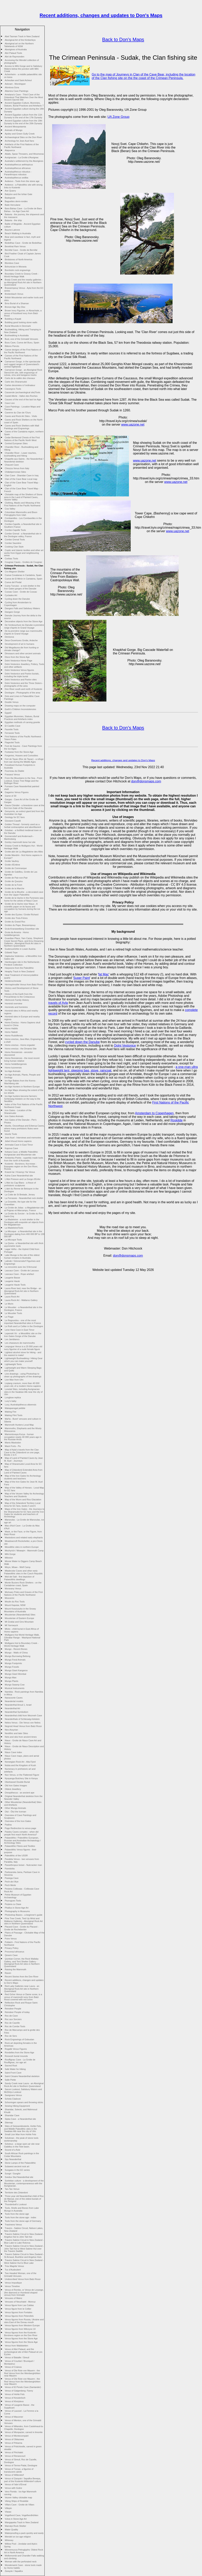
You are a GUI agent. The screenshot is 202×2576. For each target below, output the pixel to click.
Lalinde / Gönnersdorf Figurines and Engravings (22, 1262)
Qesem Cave (11, 1955)
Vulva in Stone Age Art (16, 2519)
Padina (8, 1824)
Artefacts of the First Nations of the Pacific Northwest (21, 145)
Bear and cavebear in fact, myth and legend (22, 238)
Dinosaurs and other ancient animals (23, 653)
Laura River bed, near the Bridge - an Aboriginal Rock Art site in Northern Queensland (22, 1291)
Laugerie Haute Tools (15, 1285)
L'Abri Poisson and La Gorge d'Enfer (22, 1179)
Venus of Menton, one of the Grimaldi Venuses (22, 2421)
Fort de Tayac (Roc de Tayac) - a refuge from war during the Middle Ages (24, 760)
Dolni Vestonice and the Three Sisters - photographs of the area (23, 684)
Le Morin (9, 1304)
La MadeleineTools (14, 1228)
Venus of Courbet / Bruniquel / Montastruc (19, 2362)
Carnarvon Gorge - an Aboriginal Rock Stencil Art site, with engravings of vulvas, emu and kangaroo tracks (23, 372)
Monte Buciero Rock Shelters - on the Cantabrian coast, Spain (22, 1584)
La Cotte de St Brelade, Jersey (20, 1194)
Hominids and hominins (16, 1007)
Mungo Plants (11, 1681)
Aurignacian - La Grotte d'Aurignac (22, 157)
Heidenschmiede (13, 981)
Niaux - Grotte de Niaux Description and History (24, 1747)
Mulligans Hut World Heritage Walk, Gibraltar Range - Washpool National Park (22, 1637)
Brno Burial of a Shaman (17, 303)
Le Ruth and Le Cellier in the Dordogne (24, 1326)
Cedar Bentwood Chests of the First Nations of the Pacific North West (22, 438)
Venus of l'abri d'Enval (15, 2484)
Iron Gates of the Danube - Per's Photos (20, 1121)
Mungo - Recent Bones (16, 1649)
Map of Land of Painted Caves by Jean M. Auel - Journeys (23, 1459)
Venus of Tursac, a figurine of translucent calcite (18, 2470)
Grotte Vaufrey (12, 861)
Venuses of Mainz (13, 2298)
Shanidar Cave (12, 2115)
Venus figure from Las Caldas (19, 2305)
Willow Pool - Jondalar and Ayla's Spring (20, 2545)
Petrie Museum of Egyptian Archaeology (17, 1896)
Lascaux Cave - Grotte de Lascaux (22, 1270)
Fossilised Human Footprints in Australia (19, 766)
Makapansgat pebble (15, 1408)
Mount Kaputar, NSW (15, 1605)
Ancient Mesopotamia (15, 126)
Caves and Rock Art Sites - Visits (21, 416)
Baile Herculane (12, 205)
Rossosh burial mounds (16, 2056)
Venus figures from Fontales (18, 2312)
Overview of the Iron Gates (18, 1821)
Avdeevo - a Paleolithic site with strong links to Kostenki (23, 186)
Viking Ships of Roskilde (16, 2501)
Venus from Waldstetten (16, 2345)
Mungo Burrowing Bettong (17, 1656)
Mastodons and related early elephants (24, 1537)
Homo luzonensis (13, 1067)
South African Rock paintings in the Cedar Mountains (21, 2154)
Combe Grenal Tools (15, 539)
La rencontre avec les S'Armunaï (21, 1267)
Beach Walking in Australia (18, 233)
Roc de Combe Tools (15, 2026)
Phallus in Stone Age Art (16, 1908)
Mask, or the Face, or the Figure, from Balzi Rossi (23, 1533)
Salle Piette (10, 2080)
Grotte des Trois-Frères (16, 918)
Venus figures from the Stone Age (21, 2338)
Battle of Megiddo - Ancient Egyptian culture (22, 225)
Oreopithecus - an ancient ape (19, 1792)
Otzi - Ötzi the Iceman (15, 1811)
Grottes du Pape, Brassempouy (20, 925)
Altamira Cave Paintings (16, 91)
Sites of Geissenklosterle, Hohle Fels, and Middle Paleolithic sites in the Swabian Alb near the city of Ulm (22, 2128)
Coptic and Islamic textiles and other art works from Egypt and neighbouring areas (23, 553)
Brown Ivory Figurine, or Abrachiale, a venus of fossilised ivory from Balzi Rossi (23, 313)
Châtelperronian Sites (15, 472)
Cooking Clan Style (14, 546)
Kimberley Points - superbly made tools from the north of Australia (23, 1159)
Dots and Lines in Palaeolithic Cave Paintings (21, 697)
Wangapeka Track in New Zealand (22, 2522)
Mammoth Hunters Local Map (19, 1425)
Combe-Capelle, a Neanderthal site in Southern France (23, 525)
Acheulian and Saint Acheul (18, 80)
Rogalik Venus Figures (16, 2049)
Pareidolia (10, 1868)
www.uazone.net (132, 424)
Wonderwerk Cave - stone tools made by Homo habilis (23, 2566)
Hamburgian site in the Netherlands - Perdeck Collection (22, 963)
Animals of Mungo (14, 130)
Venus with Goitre (13, 2488)
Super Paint (81, 978)
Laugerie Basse (12, 1277)
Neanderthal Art (12, 1708)
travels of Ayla (58, 1002)
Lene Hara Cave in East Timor (19, 1330)
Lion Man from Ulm (14, 1379)
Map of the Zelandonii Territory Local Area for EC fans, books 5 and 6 (22, 1504)
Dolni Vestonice (125, 1045)
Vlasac (8, 2512)
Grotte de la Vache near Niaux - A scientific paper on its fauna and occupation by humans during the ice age (22, 908)
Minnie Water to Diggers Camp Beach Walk (23, 1562)
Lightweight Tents (13, 1364)
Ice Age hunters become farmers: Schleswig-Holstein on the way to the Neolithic (22, 1098)
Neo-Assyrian (11, 1730)
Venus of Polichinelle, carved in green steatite (23, 2447)
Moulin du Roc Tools (15, 1601)
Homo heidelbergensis (16, 1064)
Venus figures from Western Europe (22, 2325)
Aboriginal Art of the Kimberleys (20, 40)
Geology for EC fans (15, 817)
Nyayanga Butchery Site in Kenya (21, 1778)
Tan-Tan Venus (12, 2189)
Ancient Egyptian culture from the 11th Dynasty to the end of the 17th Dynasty (23, 116)
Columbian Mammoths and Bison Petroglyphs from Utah (20, 513)
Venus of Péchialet (14, 2452)
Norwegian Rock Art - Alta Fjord (20, 1762)
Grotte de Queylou (14, 881)
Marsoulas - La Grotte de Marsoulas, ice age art (24, 1521)
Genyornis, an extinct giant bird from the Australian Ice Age (24, 812)
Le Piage (9, 1317)
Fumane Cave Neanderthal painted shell (21, 787)
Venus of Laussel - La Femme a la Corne (21, 2412)
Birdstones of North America (18, 259)
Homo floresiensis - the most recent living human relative (21, 1059)
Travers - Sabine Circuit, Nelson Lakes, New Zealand (23, 2229)
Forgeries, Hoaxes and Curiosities (21, 755)
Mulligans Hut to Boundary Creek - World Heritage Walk (21, 1644)
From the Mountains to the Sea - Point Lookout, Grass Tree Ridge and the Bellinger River (23, 780)
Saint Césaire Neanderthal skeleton (22, 2076)
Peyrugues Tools (13, 1900)
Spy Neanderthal (13, 2159)
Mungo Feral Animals (15, 1660)
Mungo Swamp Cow (14, 1684)
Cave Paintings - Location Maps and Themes (22, 408)
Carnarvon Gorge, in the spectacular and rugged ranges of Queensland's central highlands (22, 364)
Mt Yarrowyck (11, 1625)
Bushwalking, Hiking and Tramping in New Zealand (22, 330)
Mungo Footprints (13, 1663)
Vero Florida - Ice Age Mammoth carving (20, 2493)
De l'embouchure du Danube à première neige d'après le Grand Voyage (24, 626)
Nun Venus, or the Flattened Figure (22, 1775)
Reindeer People (13, 2008)
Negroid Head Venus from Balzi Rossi (23, 1726)
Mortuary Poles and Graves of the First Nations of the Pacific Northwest (23, 1593)
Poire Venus (11, 1938)
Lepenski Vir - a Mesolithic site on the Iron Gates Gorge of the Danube (22, 1334)
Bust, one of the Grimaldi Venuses (21, 339)
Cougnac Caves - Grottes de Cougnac (23, 562)
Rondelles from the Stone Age (19, 2052)
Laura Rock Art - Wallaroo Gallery (21, 1300)
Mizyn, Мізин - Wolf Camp (17, 1567)
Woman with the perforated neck (21, 2561)
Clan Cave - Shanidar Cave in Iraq (21, 475)
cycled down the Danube (82, 1042)
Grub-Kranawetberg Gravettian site (22, 929)
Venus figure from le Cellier (18, 2309)
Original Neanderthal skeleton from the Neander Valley (23, 1797)
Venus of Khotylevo (14, 2401)
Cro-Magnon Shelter (15, 571)
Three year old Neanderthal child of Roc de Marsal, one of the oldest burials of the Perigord (24, 2198)
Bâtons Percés (12, 346)
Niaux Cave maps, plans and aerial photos (21, 1757)
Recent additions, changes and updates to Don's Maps (101, 15)
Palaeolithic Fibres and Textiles (20, 1846)
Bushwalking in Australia (17, 335)
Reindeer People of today (17, 2012)
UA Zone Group (118, 116)
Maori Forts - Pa (13, 1446)
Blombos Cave (12, 263)
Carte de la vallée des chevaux (20, 378)
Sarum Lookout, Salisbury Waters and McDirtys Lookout (23, 2090)
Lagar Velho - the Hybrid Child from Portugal (21, 1250)
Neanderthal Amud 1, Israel (18, 1705)
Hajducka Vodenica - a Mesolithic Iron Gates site (23, 957)
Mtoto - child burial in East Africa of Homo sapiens (21, 1630)
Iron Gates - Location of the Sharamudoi (18, 1111)
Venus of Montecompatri (17, 2436)
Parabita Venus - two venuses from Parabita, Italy (21, 1860)
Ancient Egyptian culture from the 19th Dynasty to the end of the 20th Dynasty (23, 122)
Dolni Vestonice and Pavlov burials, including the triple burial (21, 675)
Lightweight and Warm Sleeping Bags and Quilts (22, 1369)
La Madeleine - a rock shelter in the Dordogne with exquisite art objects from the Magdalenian (24, 1222)
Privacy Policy (12, 1948)
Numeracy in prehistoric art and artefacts (19, 1770)
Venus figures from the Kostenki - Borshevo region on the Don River (21, 2333)
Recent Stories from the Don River (21, 1976)
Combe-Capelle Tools (15, 530)
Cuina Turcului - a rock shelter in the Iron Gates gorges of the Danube (22, 587)
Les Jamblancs (12, 1339)
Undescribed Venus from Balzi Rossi (22, 2279)
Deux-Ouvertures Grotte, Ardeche (21, 640)
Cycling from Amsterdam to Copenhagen (17, 603)
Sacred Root (11, 2065)
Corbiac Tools (11, 558)
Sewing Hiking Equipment (17, 2106)
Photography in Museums (17, 1911)
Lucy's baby (10, 1401)
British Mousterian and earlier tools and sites (23, 298)
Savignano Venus (13, 2095)
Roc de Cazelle (12, 2023)
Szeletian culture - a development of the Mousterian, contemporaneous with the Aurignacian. (24, 2183)
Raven (8, 1973)
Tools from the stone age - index (20, 2217)
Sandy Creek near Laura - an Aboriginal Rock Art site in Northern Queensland (24, 2084)
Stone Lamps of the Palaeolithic (20, 2163)
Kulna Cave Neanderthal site (19, 1175)
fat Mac (103, 974)
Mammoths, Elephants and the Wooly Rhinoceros (22, 1429)
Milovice (9, 1557)
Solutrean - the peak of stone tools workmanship (21, 2139)
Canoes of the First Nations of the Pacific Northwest (21, 357)
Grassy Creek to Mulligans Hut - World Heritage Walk (23, 847)
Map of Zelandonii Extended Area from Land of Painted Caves (23, 1471)
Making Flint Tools (13, 1415)
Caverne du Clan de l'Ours (18, 412)
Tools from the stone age (17, 2214)
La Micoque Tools (13, 1239)
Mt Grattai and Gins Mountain (19, 1622)
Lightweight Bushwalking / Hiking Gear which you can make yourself (23, 1359)
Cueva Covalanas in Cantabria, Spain (23, 575)
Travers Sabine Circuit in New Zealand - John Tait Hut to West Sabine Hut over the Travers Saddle (24, 2248)
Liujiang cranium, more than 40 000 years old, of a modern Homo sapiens (22, 1384)
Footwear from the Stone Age (19, 752)
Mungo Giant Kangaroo (16, 1670)
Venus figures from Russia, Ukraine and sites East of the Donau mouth (24, 2320)
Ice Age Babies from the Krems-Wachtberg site (20, 1082)
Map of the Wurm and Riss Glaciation (23, 1499)
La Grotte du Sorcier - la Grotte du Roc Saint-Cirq (23, 1214)
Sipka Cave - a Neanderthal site (20, 2119)
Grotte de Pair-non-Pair (16, 878)
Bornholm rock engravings (17, 270)
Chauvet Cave (12, 465)
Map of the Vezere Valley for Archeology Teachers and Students (24, 1495)
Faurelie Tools (11, 729)
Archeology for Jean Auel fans (19, 141)
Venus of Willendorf (14, 2475)
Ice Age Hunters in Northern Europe (22, 1086)
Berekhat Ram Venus (15, 246)
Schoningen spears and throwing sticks (24, 2102)
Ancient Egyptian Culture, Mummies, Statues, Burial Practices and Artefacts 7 (24, 104)
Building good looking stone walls (21, 322)
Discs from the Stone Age (17, 657)
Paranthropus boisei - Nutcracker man (23, 1865)
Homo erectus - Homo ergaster (20, 1045)
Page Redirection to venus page (20, 1828)
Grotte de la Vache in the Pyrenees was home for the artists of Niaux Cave (23, 899)
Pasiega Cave (12, 1878)
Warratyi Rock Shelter (15, 2526)
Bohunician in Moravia (15, 266)
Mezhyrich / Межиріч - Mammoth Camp (24, 1550)
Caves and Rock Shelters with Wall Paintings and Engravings (21, 427)
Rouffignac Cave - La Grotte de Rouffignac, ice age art (19, 2061)
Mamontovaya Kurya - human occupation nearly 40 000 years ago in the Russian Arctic (22, 1437)
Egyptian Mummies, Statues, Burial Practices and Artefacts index (21, 717)
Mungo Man (10, 1677)
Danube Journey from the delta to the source (22, 616)
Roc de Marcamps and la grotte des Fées (22, 2031)
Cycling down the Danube (17, 599)
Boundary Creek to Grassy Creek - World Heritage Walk (21, 275)
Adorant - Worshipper (15, 84)
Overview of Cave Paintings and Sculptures (20, 1816)
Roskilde (176, 1120)
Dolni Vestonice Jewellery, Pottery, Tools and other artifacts (24, 665)
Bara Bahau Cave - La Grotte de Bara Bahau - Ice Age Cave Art (23, 209)
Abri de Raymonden (14, 56)
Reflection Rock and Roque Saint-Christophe (21, 2004)
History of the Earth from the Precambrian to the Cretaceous (19, 995)
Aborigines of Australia (16, 49)
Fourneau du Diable (14, 771)
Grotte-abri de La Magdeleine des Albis (24, 851)
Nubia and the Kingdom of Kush (20, 1765)
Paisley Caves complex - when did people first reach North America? (21, 1833)
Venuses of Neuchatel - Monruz (20, 2302)
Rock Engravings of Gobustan (19, 2039)
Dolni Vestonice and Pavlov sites (21, 679)
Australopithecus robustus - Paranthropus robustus (18, 173)
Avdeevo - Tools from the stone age (22, 181)
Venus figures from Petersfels (19, 2316)
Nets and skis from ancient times (21, 1737)
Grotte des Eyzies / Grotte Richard (21, 914)
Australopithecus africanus (18, 168)
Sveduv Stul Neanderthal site (19, 2177)
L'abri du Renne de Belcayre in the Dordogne (21, 1190)
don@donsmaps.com (146, 781)
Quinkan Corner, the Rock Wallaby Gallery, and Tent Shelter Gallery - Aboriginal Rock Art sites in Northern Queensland (22, 1962)
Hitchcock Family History (17, 1000)
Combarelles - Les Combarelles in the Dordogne (23, 519)
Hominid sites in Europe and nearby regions (22, 1018)
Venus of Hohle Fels (14, 2394)
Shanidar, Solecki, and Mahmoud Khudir (20, 2110)
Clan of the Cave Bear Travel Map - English (21, 484)
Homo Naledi (11, 1032)
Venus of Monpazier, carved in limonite (24, 2432)
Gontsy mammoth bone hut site (20, 842)
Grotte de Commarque (16, 868)
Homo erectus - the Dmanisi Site (21, 1048)
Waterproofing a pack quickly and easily (24, 2533)
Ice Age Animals (13, 1071)
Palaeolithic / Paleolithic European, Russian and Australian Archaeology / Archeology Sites (22, 1840)
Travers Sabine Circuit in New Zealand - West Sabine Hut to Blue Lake (24, 2261)
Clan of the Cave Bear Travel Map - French (21, 489)
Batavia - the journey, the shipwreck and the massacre (24, 215)
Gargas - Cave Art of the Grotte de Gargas (21, 800)
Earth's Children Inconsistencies (20, 709)
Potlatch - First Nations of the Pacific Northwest (22, 1943)
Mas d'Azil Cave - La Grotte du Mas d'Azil (21, 1527)
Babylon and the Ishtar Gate (18, 194)
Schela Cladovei (13, 2099)
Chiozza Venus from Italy (17, 468)
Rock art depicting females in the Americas (20, 2044)
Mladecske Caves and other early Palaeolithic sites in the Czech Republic (23, 1572)
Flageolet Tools (12, 742)
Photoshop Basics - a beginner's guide (23, 1915)
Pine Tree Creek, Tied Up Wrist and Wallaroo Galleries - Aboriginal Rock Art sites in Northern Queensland (23, 1921)
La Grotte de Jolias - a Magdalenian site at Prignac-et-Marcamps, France (24, 1209)
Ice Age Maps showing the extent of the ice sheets (23, 1091)
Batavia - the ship (13, 220)
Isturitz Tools (11, 1134)
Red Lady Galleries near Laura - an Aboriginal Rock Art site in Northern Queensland (21, 1988)
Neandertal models (14, 1701)
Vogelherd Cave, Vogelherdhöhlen (21, 2515)
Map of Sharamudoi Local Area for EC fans (23, 1465)
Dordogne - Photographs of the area (22, 692)
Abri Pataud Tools (13, 53)
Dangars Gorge (12, 612)
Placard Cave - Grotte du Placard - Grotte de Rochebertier (21, 1928)
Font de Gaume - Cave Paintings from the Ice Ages (23, 747)
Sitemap (9, 2122)
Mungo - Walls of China (16, 1652)
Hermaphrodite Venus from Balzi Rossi (24, 984)
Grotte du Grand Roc (15, 921)
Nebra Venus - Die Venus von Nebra (22, 1722)
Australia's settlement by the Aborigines (24, 161)
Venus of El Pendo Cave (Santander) (23, 2387)
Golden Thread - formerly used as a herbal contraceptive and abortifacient (22, 825)
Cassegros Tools (13, 389)
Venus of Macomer (14, 2417)
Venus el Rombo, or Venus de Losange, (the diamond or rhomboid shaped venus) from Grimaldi (24, 2292)
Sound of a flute (12, 2150)
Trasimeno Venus (13, 2224)
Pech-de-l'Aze (11, 1881)
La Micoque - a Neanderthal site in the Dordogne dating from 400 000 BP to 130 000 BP (24, 1234)
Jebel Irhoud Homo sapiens (18, 1141)
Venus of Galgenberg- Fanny (19, 2390)
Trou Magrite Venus (14, 2266)
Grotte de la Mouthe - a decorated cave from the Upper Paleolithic (23, 893)
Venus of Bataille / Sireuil (17, 2357)
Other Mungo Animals (15, 1808)
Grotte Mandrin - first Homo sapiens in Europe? (23, 856)
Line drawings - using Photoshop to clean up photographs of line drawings (22, 1375)
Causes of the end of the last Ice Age (23, 399)
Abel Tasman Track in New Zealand (22, 36)
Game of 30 (10, 796)
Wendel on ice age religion (18, 2536)
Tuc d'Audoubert (13, 2269)
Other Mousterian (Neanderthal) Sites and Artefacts (22, 1803)
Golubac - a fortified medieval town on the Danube (23, 831)
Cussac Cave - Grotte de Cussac (21, 592)
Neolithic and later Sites (16, 1733)
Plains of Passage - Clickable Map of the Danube (24, 1934)
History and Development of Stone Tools (21, 989)
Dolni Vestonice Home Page (18, 660)
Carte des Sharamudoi (16, 382)
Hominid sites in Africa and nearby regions (21, 1012)
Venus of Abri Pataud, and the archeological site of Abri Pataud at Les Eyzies (23, 2351)
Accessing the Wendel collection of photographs (21, 61)
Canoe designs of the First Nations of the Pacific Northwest (22, 351)
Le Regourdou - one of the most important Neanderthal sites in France (22, 1321)
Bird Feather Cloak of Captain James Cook (22, 255)
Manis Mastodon (13, 1442)
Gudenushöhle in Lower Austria (20, 949)
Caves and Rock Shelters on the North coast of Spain (23, 421)
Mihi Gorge (10, 1554)
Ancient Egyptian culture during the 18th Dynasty (24, 110)
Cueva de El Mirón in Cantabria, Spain (23, 578)
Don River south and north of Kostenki (23, 689)
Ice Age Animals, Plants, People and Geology (22, 1076)
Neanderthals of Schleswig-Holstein (22, 1719)
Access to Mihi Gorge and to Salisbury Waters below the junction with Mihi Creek (23, 68)
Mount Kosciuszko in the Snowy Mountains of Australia (20, 1610)
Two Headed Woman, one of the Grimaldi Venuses (20, 2274)
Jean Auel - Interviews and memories (23, 1137)
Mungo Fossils (12, 1667)
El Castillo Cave (12, 726)
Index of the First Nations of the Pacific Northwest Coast (23, 1105)
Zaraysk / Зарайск (14, 2571)
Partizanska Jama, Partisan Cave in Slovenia (22, 1873)
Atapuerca (10, 150)
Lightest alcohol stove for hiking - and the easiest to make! (22, 1353)
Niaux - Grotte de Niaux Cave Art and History (22, 1741)
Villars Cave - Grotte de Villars (19, 2504)
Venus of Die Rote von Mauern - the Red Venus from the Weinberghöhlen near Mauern (22, 2373)
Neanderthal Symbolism (16, 1712)
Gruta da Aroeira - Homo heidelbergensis (16, 933)
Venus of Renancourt (15, 2456)
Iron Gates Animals (14, 1116)
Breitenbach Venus (14, 294)
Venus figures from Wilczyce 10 (20, 2329)
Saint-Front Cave (13, 2072)
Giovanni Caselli (13, 821)
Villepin (8, 2508)
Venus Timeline (12, 2286)
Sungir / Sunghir (13, 2173)
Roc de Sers (11, 2036)
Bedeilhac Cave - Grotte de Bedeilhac (23, 243)
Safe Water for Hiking (15, 2069)
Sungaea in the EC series (17, 2170)
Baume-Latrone (12, 230)
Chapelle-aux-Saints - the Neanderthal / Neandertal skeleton (24, 460)
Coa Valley (10, 508)
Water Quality (11, 2529)
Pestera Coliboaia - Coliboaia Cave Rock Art (21, 1890)
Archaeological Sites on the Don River (23, 137)
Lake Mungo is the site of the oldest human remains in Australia (21, 1256)
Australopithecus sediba (16, 177)
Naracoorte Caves (14, 1698)
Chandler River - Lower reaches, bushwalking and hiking (20, 454)
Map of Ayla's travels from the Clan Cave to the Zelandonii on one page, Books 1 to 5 (22, 1452)
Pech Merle (10, 1885)
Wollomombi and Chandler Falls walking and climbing (24, 2557)
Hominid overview (13, 1003)
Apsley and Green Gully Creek (20, 134)
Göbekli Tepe (11, 952)
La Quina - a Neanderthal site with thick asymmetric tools (23, 1244)
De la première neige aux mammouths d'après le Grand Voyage (23, 632)
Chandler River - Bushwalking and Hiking (21, 448)
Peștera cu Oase (13, 1904)
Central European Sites (16, 443)
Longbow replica (13, 1397)
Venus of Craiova (13, 2367)
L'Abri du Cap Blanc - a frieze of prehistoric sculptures (20, 1184)
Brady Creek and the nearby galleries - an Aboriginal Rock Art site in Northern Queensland (23, 282)
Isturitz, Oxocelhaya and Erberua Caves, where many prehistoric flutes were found (24, 1128)
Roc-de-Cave (11, 2016)
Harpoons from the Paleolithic (19, 968)
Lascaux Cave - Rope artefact (19, 1274)
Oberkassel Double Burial (17, 1782)
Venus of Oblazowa (14, 2439)
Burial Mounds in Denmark (18, 326)
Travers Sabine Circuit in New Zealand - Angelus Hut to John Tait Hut (24, 2235)
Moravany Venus (13, 1588)
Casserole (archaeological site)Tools (22, 392)
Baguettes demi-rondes (16, 201)
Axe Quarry (10, 190)
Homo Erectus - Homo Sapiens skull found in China (22, 1023)
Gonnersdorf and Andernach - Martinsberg (19, 837)
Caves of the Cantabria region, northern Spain (24, 432)
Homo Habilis (11, 1028)
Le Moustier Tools (13, 1313)
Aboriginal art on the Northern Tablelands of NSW (19, 44)
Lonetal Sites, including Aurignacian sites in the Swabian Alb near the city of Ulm (23, 1391)
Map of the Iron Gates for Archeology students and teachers (22, 1477)
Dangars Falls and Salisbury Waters (22, 608)
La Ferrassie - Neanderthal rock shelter (24, 1198)
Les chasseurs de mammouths (20, 1343)
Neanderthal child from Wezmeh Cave (23, 1715)
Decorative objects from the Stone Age (23, 621)
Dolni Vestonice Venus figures (19, 670)
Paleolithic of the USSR (16, 1855)
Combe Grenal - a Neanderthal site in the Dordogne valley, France (22, 535)
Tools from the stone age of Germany (23, 2221)
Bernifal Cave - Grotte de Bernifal (21, 250)
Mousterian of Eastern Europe (19, 1618)
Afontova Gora (12, 87)
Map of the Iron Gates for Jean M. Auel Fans (23, 1483)
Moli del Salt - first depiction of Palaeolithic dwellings (19, 1578)
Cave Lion (10, 403)
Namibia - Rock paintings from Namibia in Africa (23, 1693)
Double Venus (12, 702)
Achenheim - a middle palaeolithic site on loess (23, 75)
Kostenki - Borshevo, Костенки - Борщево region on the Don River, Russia (21, 1166)
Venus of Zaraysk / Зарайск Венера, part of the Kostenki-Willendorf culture (22, 2479)
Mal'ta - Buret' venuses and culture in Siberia (22, 1420)
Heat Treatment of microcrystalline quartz (21, 976)
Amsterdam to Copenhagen (154, 1113)
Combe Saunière (13, 543)
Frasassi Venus (12, 774)
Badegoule (10, 198)
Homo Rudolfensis (14, 1035)
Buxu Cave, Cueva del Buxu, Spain (22, 342)
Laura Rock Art (12, 1296)
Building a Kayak (13, 319)
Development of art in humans (19, 644)
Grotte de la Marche (14, 888)
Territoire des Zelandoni (16, 2192)
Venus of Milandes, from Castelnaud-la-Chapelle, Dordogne (23, 2427)
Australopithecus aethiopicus (19, 164)
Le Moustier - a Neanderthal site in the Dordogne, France (23, 1308)
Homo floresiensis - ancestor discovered (18, 1053)
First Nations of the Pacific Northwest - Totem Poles (23, 737)
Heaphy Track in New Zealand (19, 971)
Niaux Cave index (13, 1752)
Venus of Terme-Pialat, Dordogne (21, 2465)
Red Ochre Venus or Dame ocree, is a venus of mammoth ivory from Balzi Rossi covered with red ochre (23, 1997)
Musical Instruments (14, 1688)
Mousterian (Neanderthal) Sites (20, 1614)
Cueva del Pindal (13, 582)
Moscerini (9, 1598)
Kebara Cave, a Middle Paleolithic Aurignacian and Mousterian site (21, 1153)
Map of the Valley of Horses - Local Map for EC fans (24, 1489)
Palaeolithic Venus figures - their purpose (20, 1851)
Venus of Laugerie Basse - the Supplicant (19, 2406)
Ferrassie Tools (12, 733)
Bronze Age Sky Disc (15, 307)
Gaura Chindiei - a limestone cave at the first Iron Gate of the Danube (24, 806)
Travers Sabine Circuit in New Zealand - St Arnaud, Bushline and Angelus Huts (24, 2255)
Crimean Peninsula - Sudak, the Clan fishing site (23, 567)
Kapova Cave (11, 1148)
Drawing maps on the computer (20, 705)
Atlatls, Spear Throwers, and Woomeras (24, 154)
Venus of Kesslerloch (15, 2398)
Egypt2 (8, 713)
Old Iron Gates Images (16, 1785)
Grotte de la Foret (13, 885)
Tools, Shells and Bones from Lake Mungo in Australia (21, 2209)
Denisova (9, 637)
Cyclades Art (11, 595)
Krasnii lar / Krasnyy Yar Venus (20, 1172)
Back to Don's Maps (123, 39)
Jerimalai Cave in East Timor (19, 1145)
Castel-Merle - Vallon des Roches (21, 396)
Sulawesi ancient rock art (17, 2166)
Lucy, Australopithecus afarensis (20, 1404)
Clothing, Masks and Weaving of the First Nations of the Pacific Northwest (22, 504)
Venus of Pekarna (13, 2443)
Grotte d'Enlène (12, 864)
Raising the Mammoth (15, 1969)
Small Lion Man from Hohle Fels (20, 2134)
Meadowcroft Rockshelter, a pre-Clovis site (23, 1542)
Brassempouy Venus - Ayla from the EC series (23, 289)
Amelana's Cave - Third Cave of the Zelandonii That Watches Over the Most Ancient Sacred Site (23, 97)
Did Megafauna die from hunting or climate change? (21, 648)
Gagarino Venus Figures (17, 792)
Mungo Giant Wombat (15, 1674)
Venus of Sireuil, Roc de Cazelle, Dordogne (20, 2460)
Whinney (9, 2540)
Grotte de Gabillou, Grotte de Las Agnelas (20, 873)
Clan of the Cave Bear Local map (21, 479)
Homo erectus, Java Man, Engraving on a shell (24, 1040)
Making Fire (10, 1412)
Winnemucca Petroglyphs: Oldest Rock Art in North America (23, 2551)
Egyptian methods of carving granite (22, 722)
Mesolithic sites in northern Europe (22, 1547)
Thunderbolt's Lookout (15, 2204)
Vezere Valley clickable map (18, 2497)
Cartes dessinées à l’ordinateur (20, 385)
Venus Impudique (13, 2283)
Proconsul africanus (14, 1951)
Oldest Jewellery (13, 1789)
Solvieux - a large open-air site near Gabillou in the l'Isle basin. (22, 2145)
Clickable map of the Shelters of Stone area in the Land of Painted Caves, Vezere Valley (23, 497)
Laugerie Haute (12, 1281)
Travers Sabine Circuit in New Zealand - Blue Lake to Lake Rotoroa (24, 2241)
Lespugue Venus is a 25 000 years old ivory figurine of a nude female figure (23, 1347)
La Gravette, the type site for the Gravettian (20, 1203)
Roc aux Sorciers (13, 2019)
